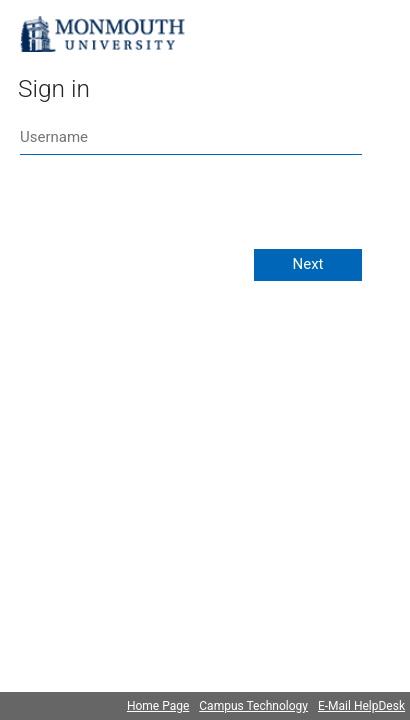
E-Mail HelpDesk (361, 706)
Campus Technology (253, 706)
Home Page (158, 706)
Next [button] (307, 264)
